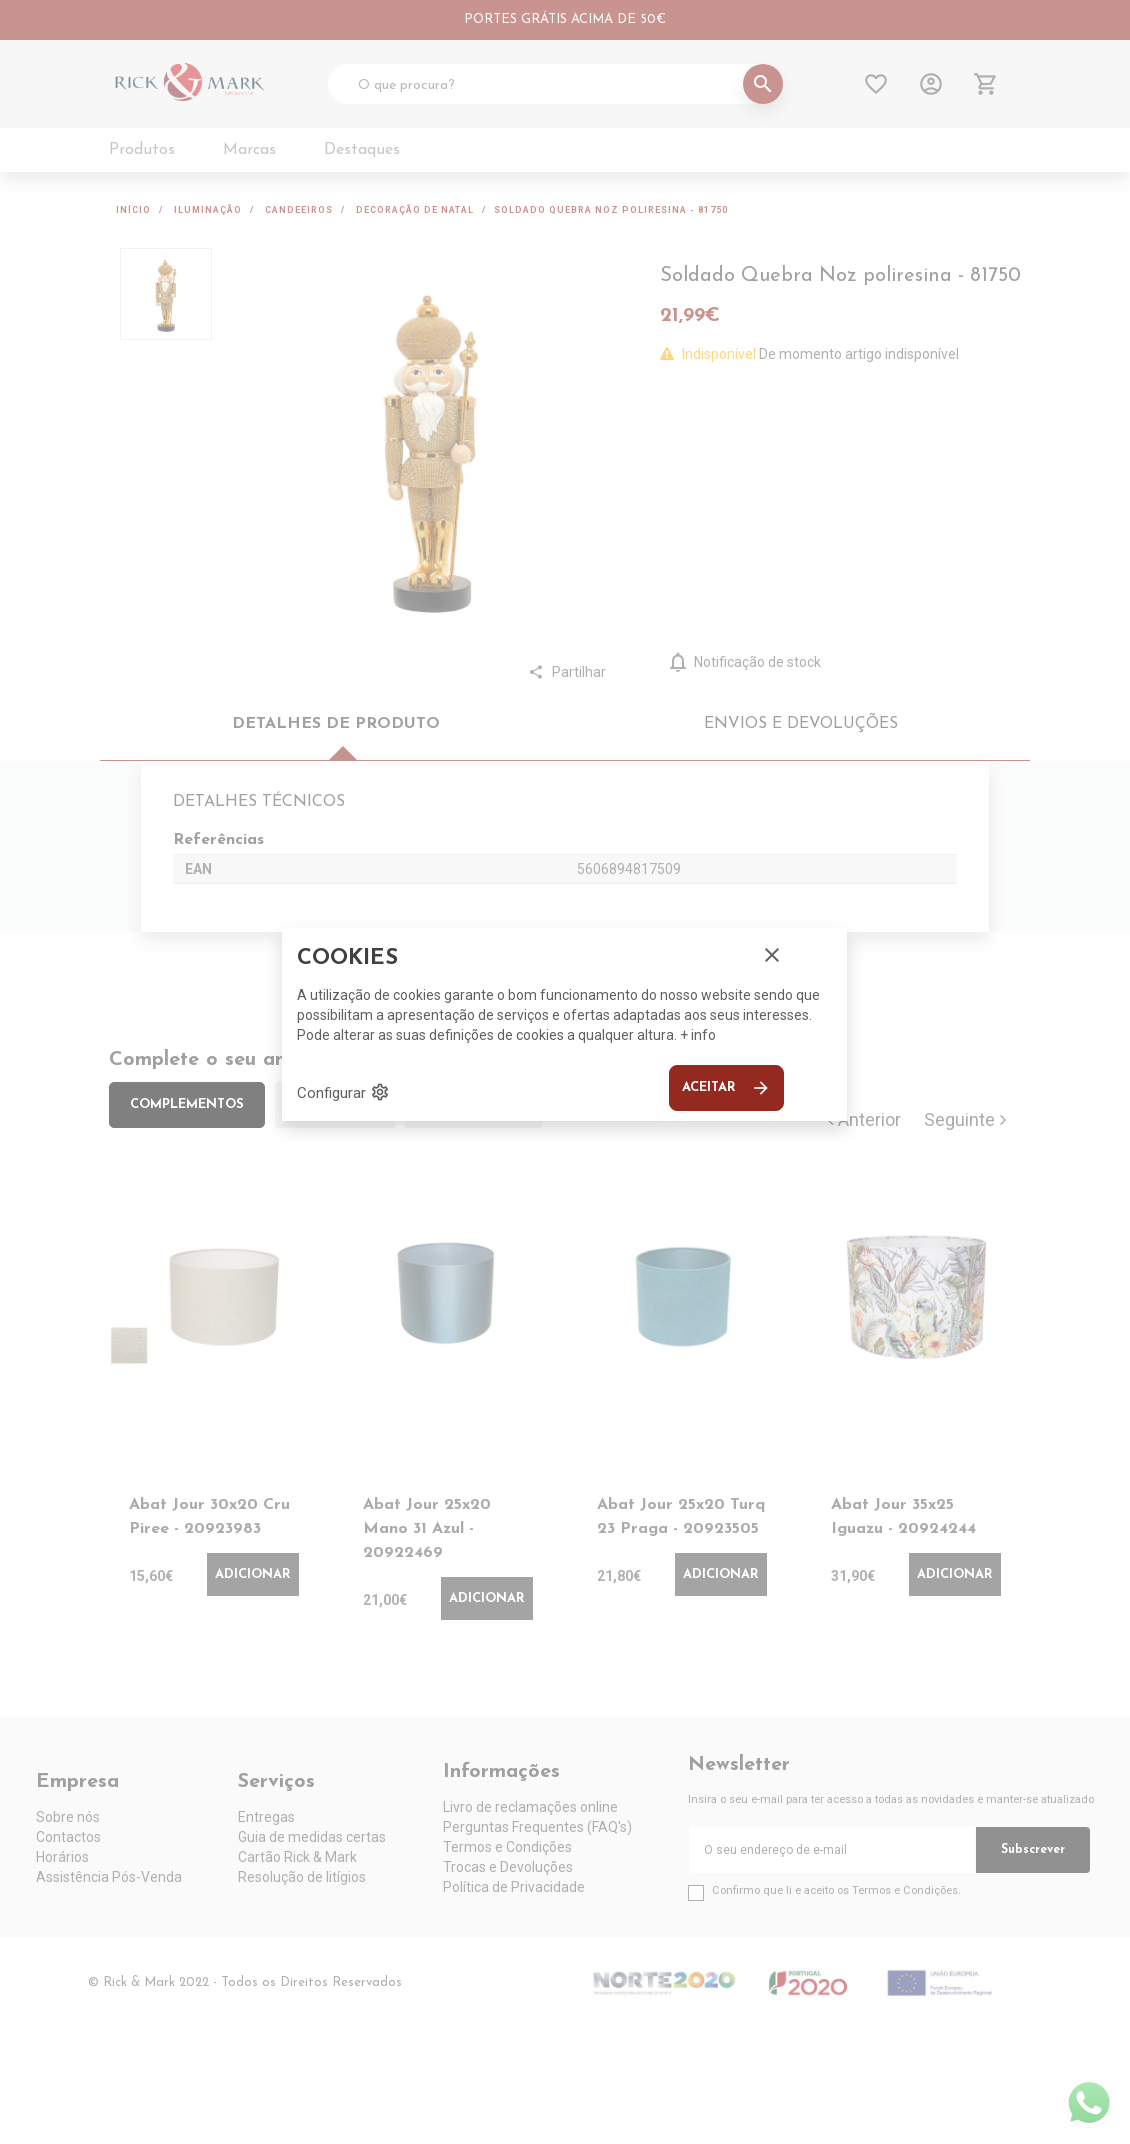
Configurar (343, 1092)
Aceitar (726, 1088)
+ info (698, 1035)
